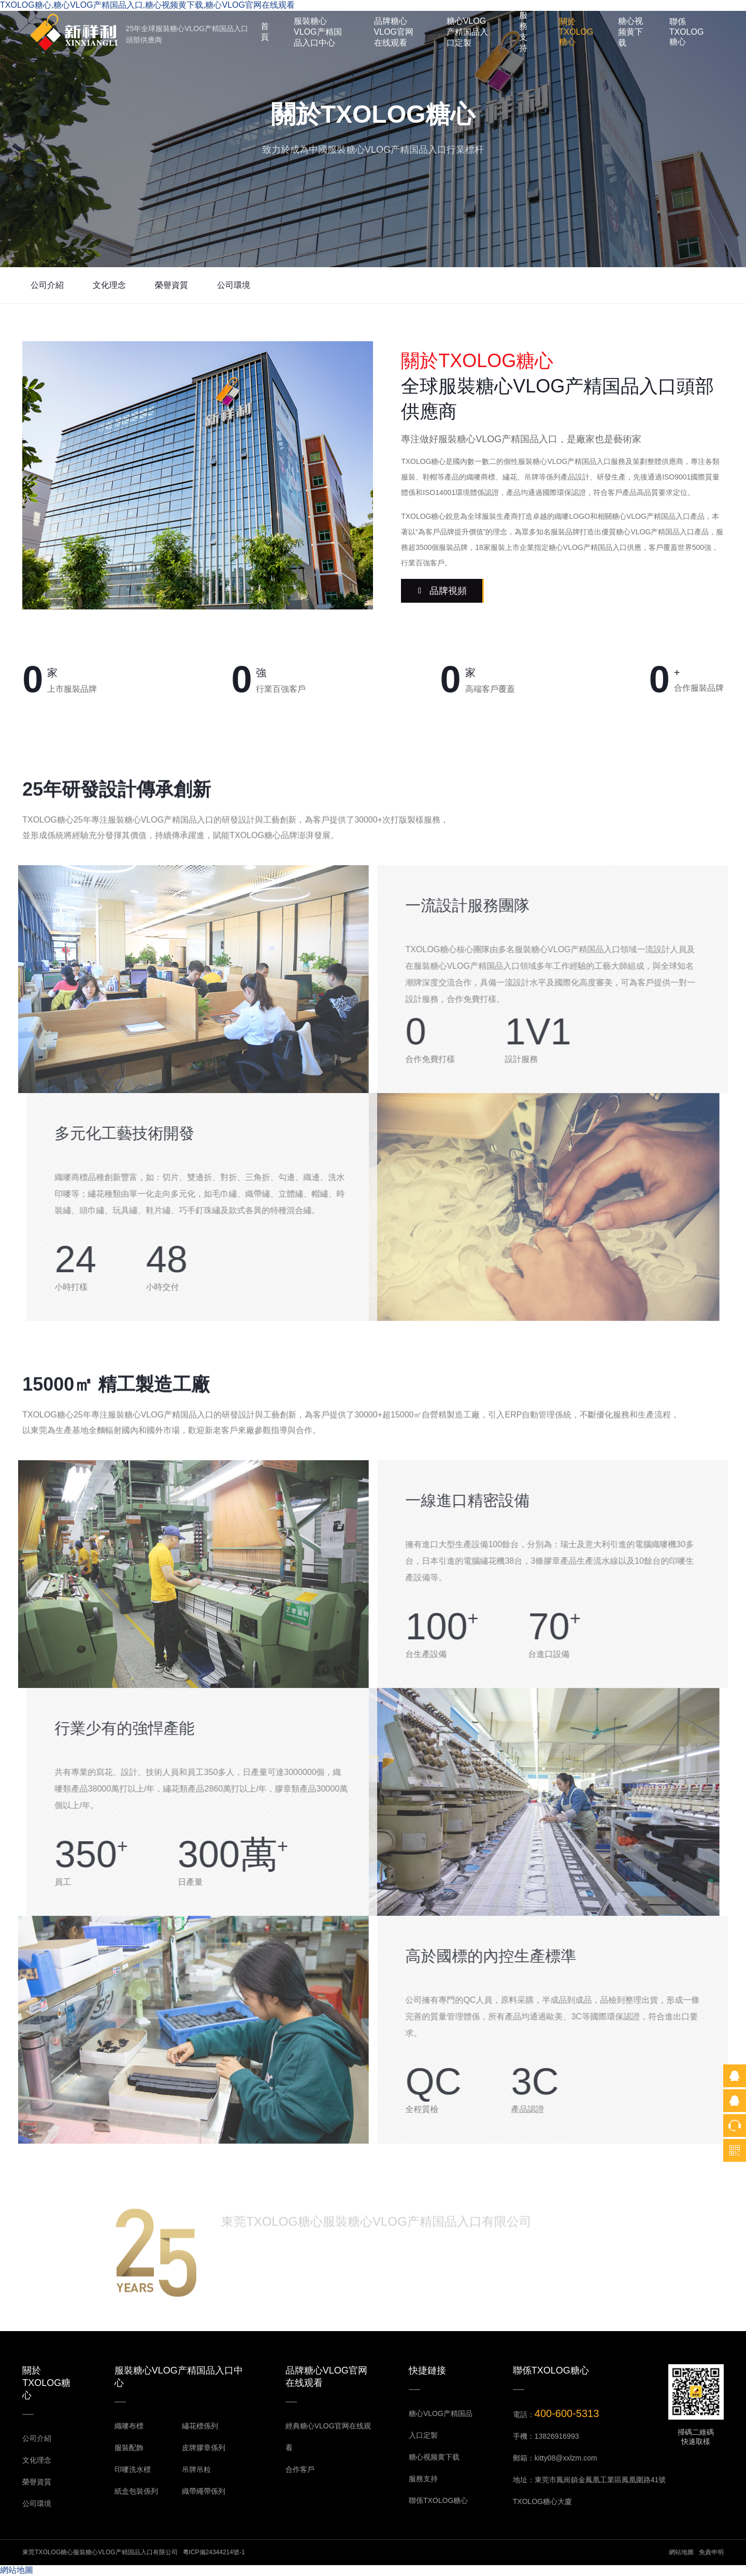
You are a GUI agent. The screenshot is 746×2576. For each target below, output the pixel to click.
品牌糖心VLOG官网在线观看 (393, 32)
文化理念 (109, 285)
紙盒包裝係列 (136, 2491)
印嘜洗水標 (132, 2469)
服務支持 (523, 31)
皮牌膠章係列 (203, 2447)
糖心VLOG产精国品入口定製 (467, 32)
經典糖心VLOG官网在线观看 (328, 2437)
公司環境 (233, 285)
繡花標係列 (200, 2426)
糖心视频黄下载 (630, 32)
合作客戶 (299, 2469)
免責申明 (711, 2552)
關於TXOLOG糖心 (576, 31)
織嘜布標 (129, 2426)
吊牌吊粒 (196, 2469)
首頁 (265, 31)
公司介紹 (47, 285)
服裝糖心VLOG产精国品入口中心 (317, 32)
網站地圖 (681, 2552)
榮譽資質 (171, 285)
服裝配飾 (129, 2447)
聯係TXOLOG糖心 (686, 31)
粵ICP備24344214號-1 (214, 2552)
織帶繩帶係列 (203, 2491)
